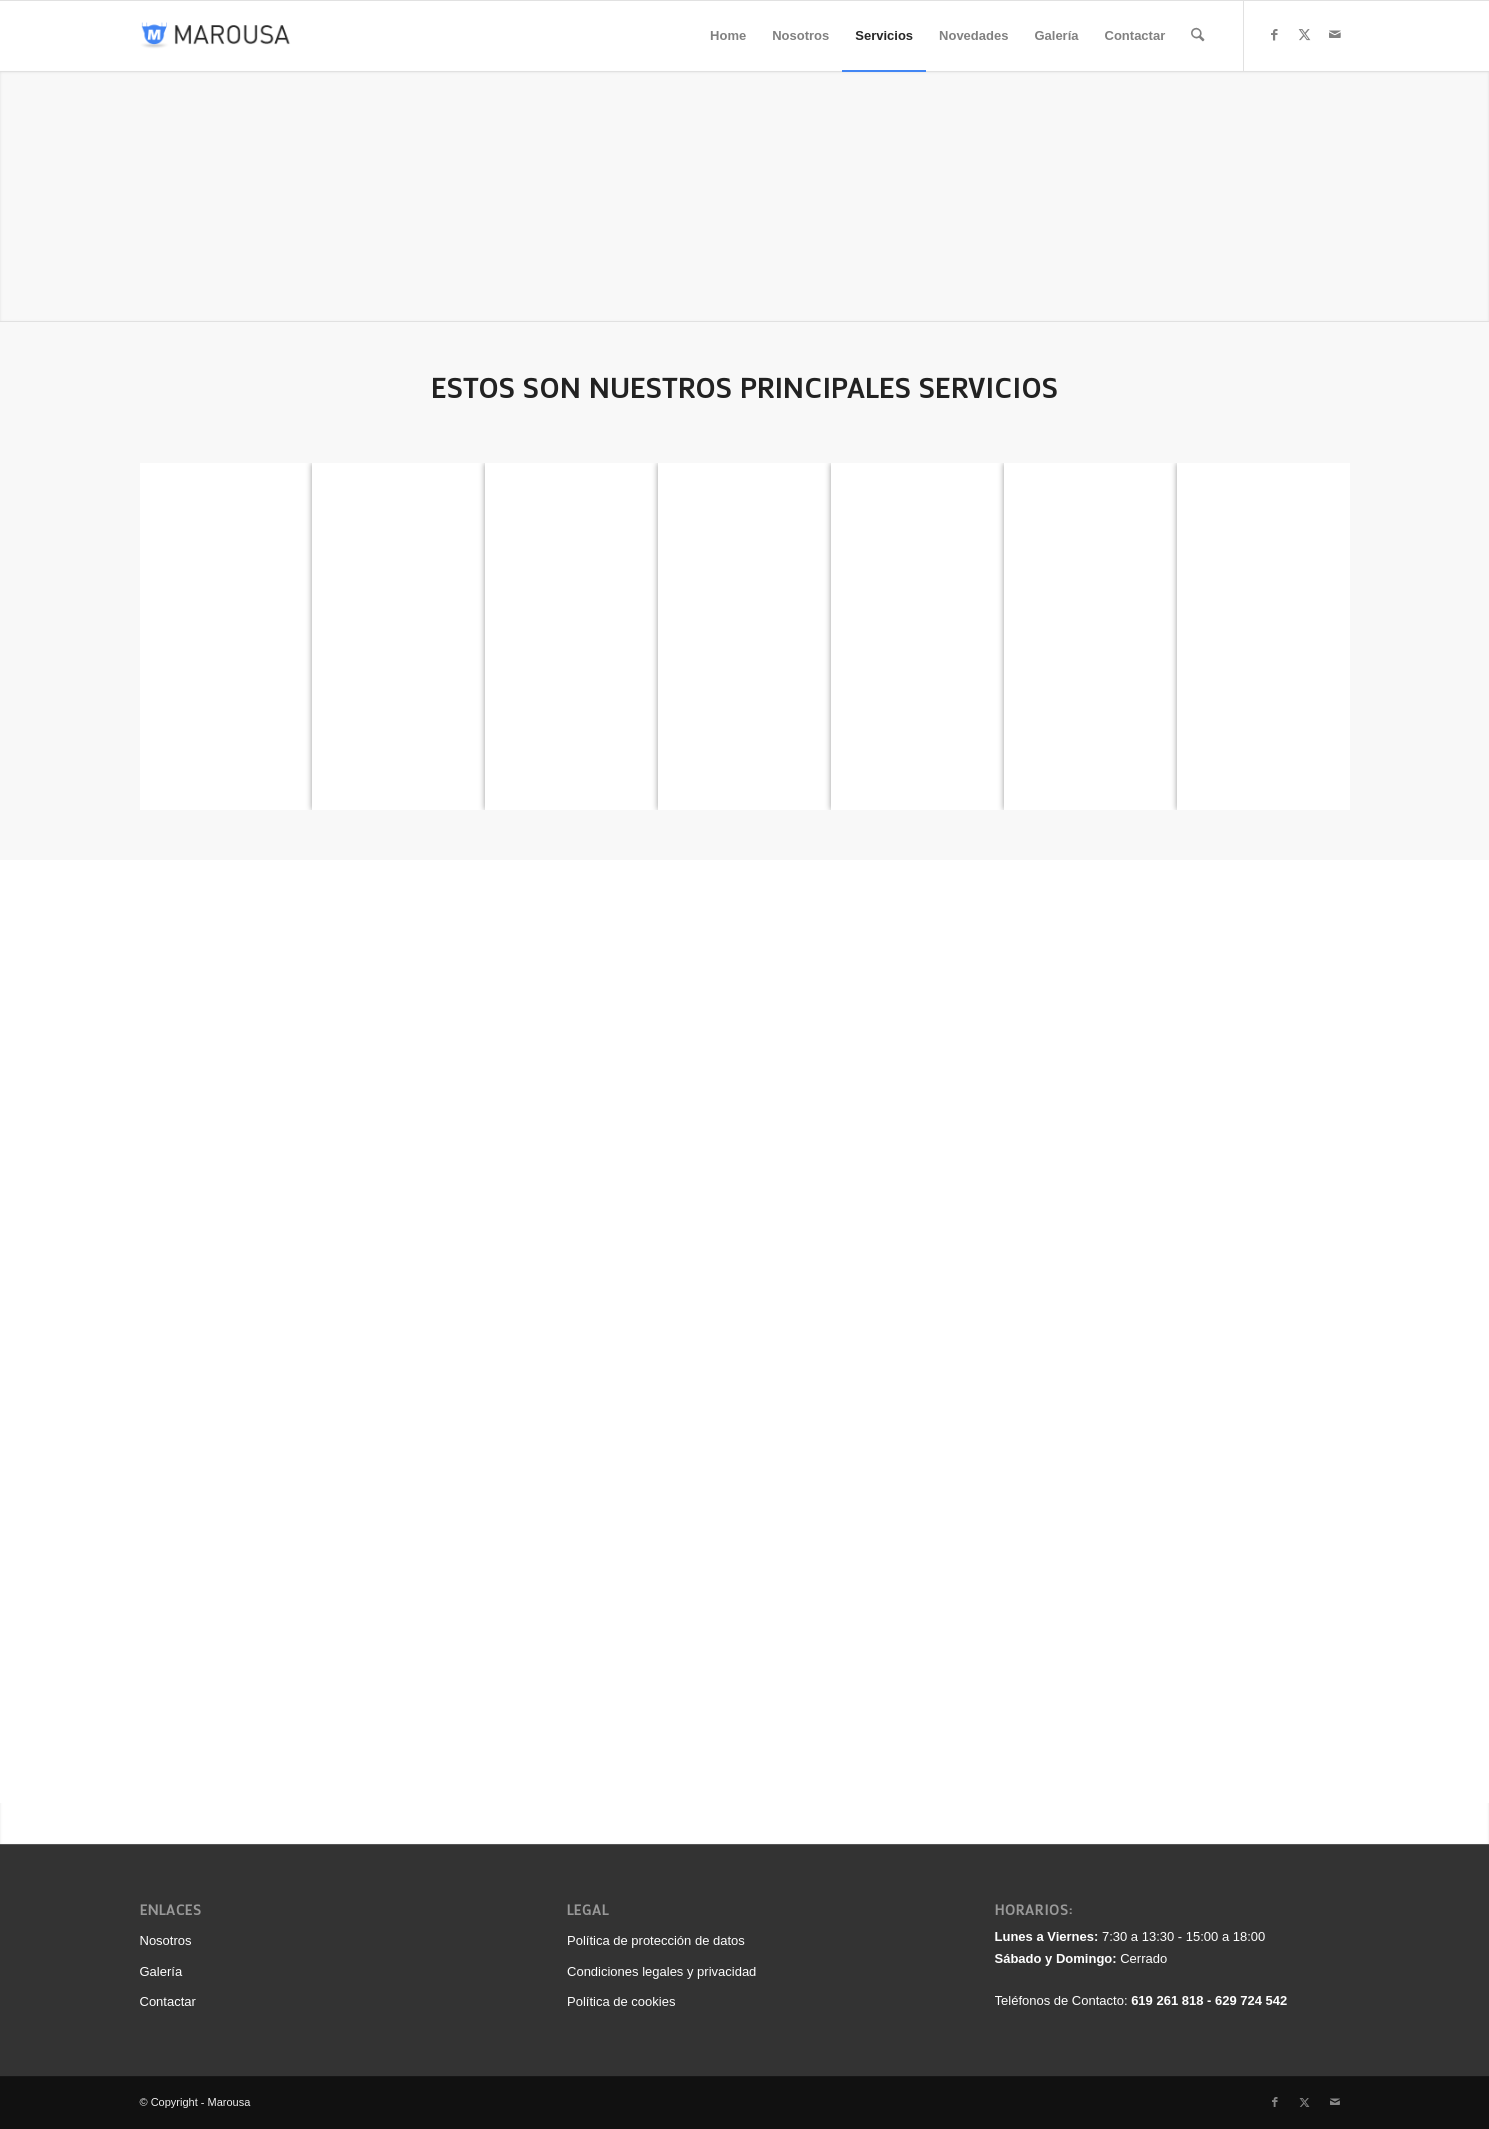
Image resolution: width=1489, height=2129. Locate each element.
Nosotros (166, 1940)
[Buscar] (1197, 36)
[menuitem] (728, 36)
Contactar (168, 2001)
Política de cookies (621, 2001)
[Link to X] (1305, 35)
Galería (161, 1971)
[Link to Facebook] (1275, 35)
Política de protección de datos (656, 1940)
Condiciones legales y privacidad (661, 1971)
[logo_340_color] (216, 36)
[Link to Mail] (1335, 35)
